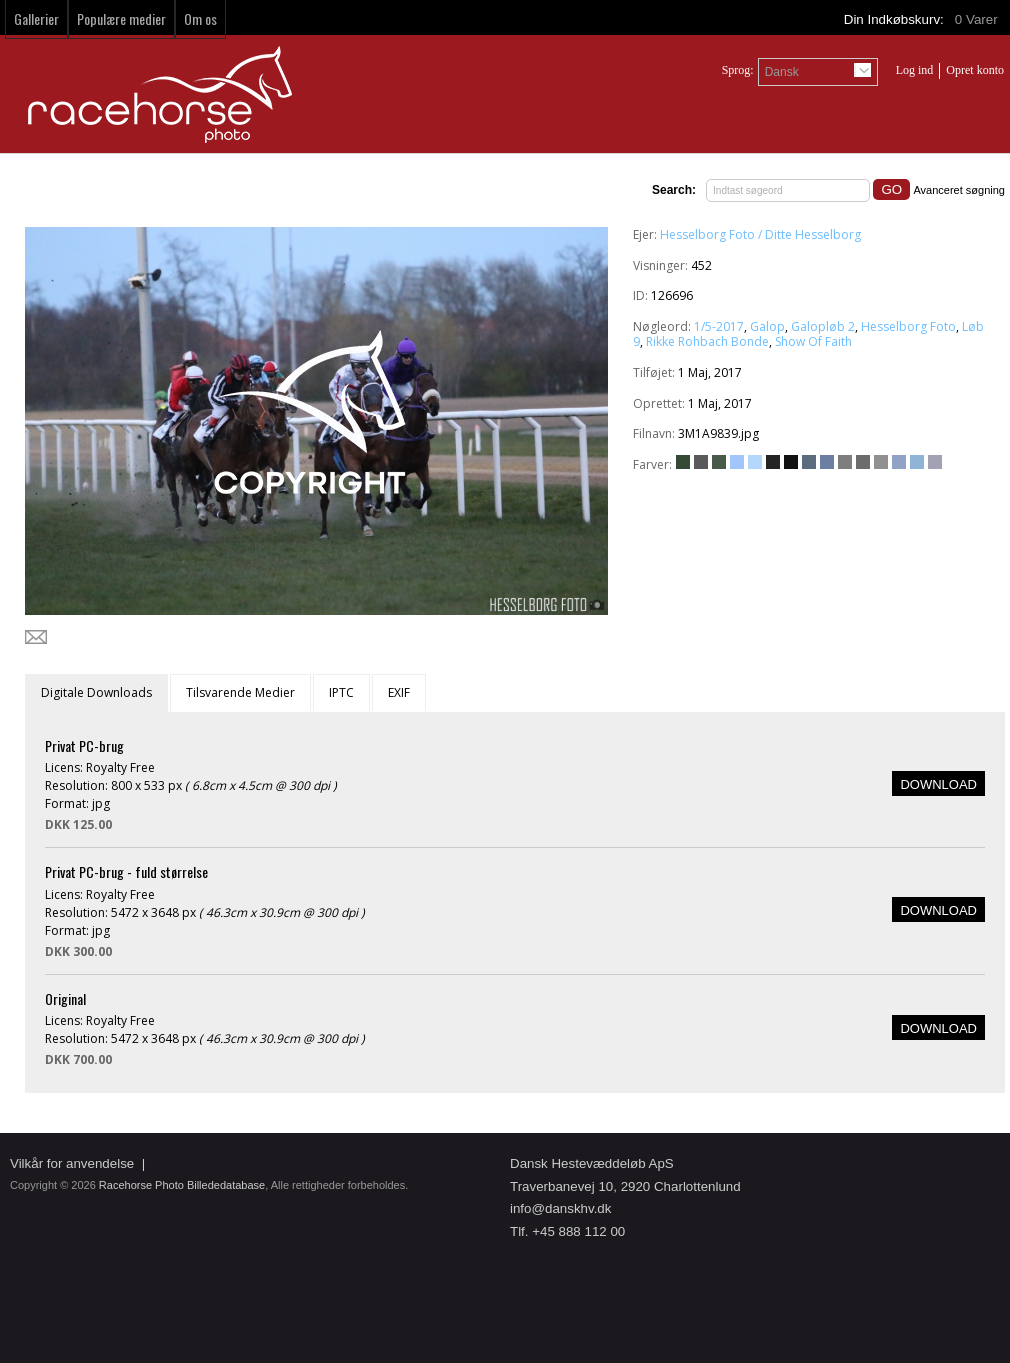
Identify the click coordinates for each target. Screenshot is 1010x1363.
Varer (978, 19)
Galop (767, 326)
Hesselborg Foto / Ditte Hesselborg (760, 234)
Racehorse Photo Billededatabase (182, 1185)
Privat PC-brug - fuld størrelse (126, 871)
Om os (200, 18)
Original (65, 998)
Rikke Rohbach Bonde (707, 341)
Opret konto (975, 70)
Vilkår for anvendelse (72, 1163)
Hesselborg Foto (908, 326)
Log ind (915, 70)
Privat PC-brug (84, 745)
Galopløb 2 (823, 326)
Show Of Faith (813, 341)
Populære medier (121, 18)
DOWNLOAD (938, 784)
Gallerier (36, 18)
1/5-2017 (719, 326)
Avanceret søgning (959, 190)
